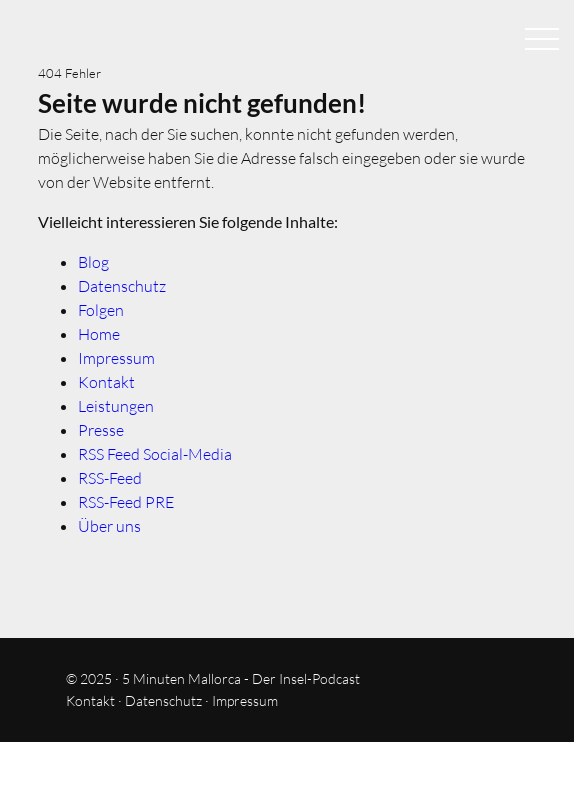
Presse (101, 430)
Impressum (116, 358)
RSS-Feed (110, 478)
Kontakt (106, 382)
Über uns (109, 526)
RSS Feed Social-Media (155, 454)
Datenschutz (122, 286)
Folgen (101, 310)
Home (99, 334)
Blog (93, 262)
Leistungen (116, 406)
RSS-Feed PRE (126, 502)
